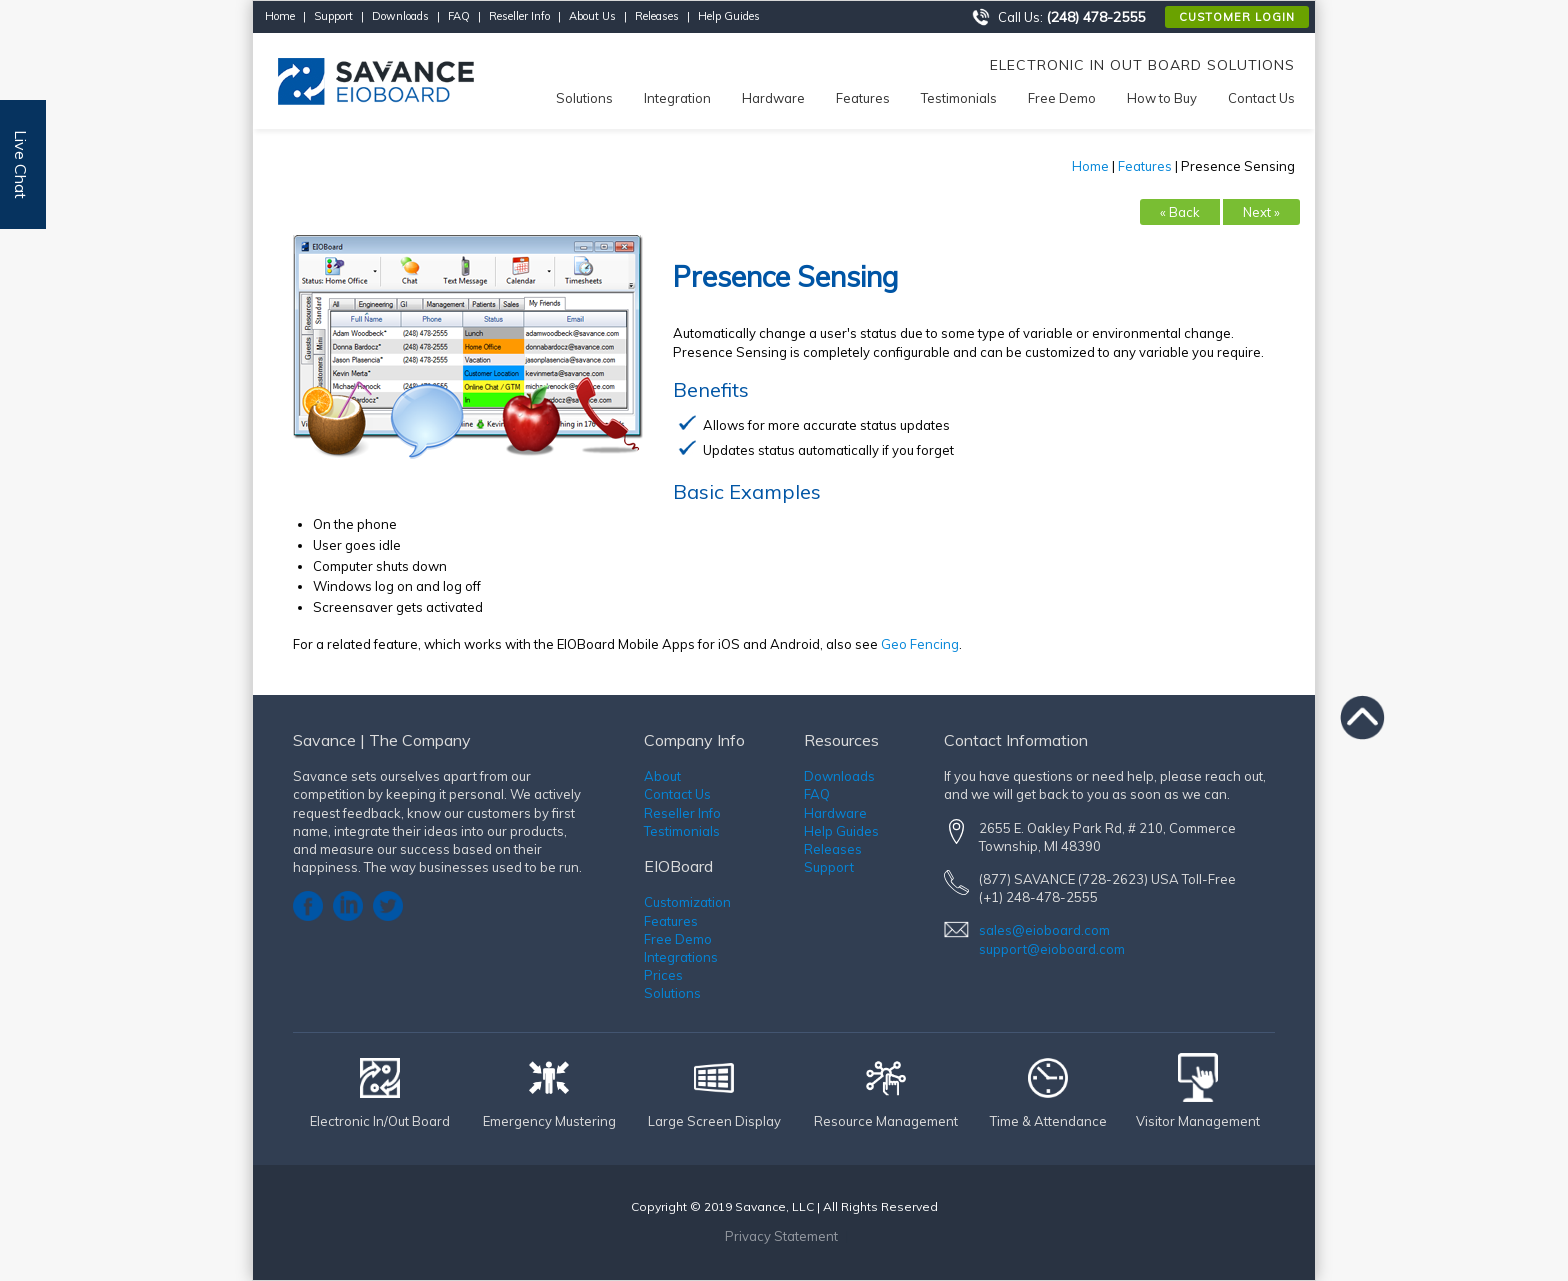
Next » (1261, 212)
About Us (592, 16)
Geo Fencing (920, 644)
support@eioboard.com (1052, 949)
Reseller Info (519, 16)
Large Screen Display (714, 1121)
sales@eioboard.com (1044, 930)
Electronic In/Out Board (380, 1121)
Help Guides (729, 16)
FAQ (459, 16)
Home (280, 16)
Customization (687, 902)
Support (333, 16)
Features (1145, 166)
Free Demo (678, 939)
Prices (663, 975)
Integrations (681, 957)
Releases (657, 16)
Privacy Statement (781, 1236)
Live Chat (21, 164)
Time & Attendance (1048, 1121)
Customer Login (1237, 17)
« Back (1180, 212)
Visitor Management (1198, 1121)
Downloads (400, 16)
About (662, 776)
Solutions (672, 993)
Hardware (835, 813)
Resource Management (886, 1121)
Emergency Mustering (549, 1121)
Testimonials (682, 831)
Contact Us (677, 794)
